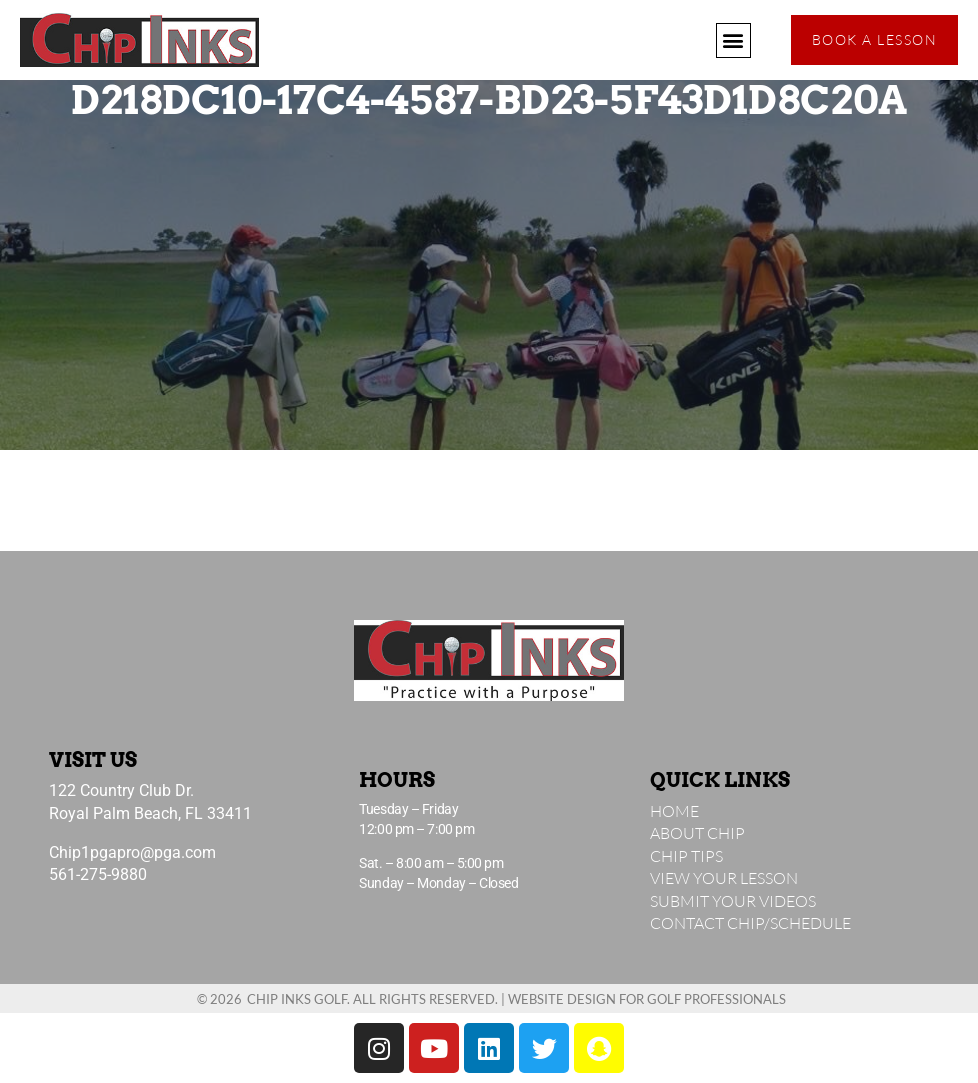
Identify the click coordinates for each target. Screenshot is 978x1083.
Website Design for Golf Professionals (647, 999)
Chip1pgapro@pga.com (132, 852)
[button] (733, 40)
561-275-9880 (98, 874)
